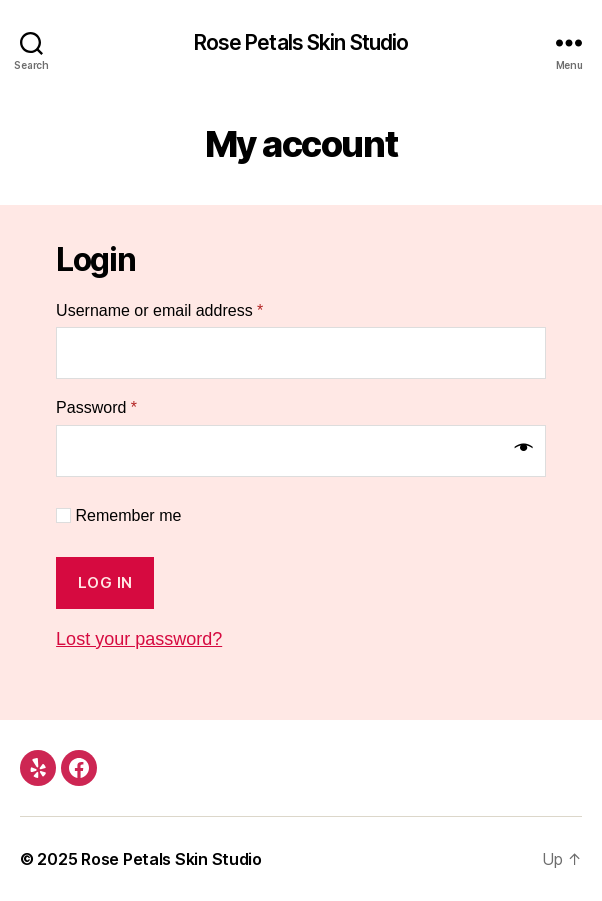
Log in (105, 582)
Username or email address (159, 310)
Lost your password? (139, 639)
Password (96, 407)
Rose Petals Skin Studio (301, 42)
